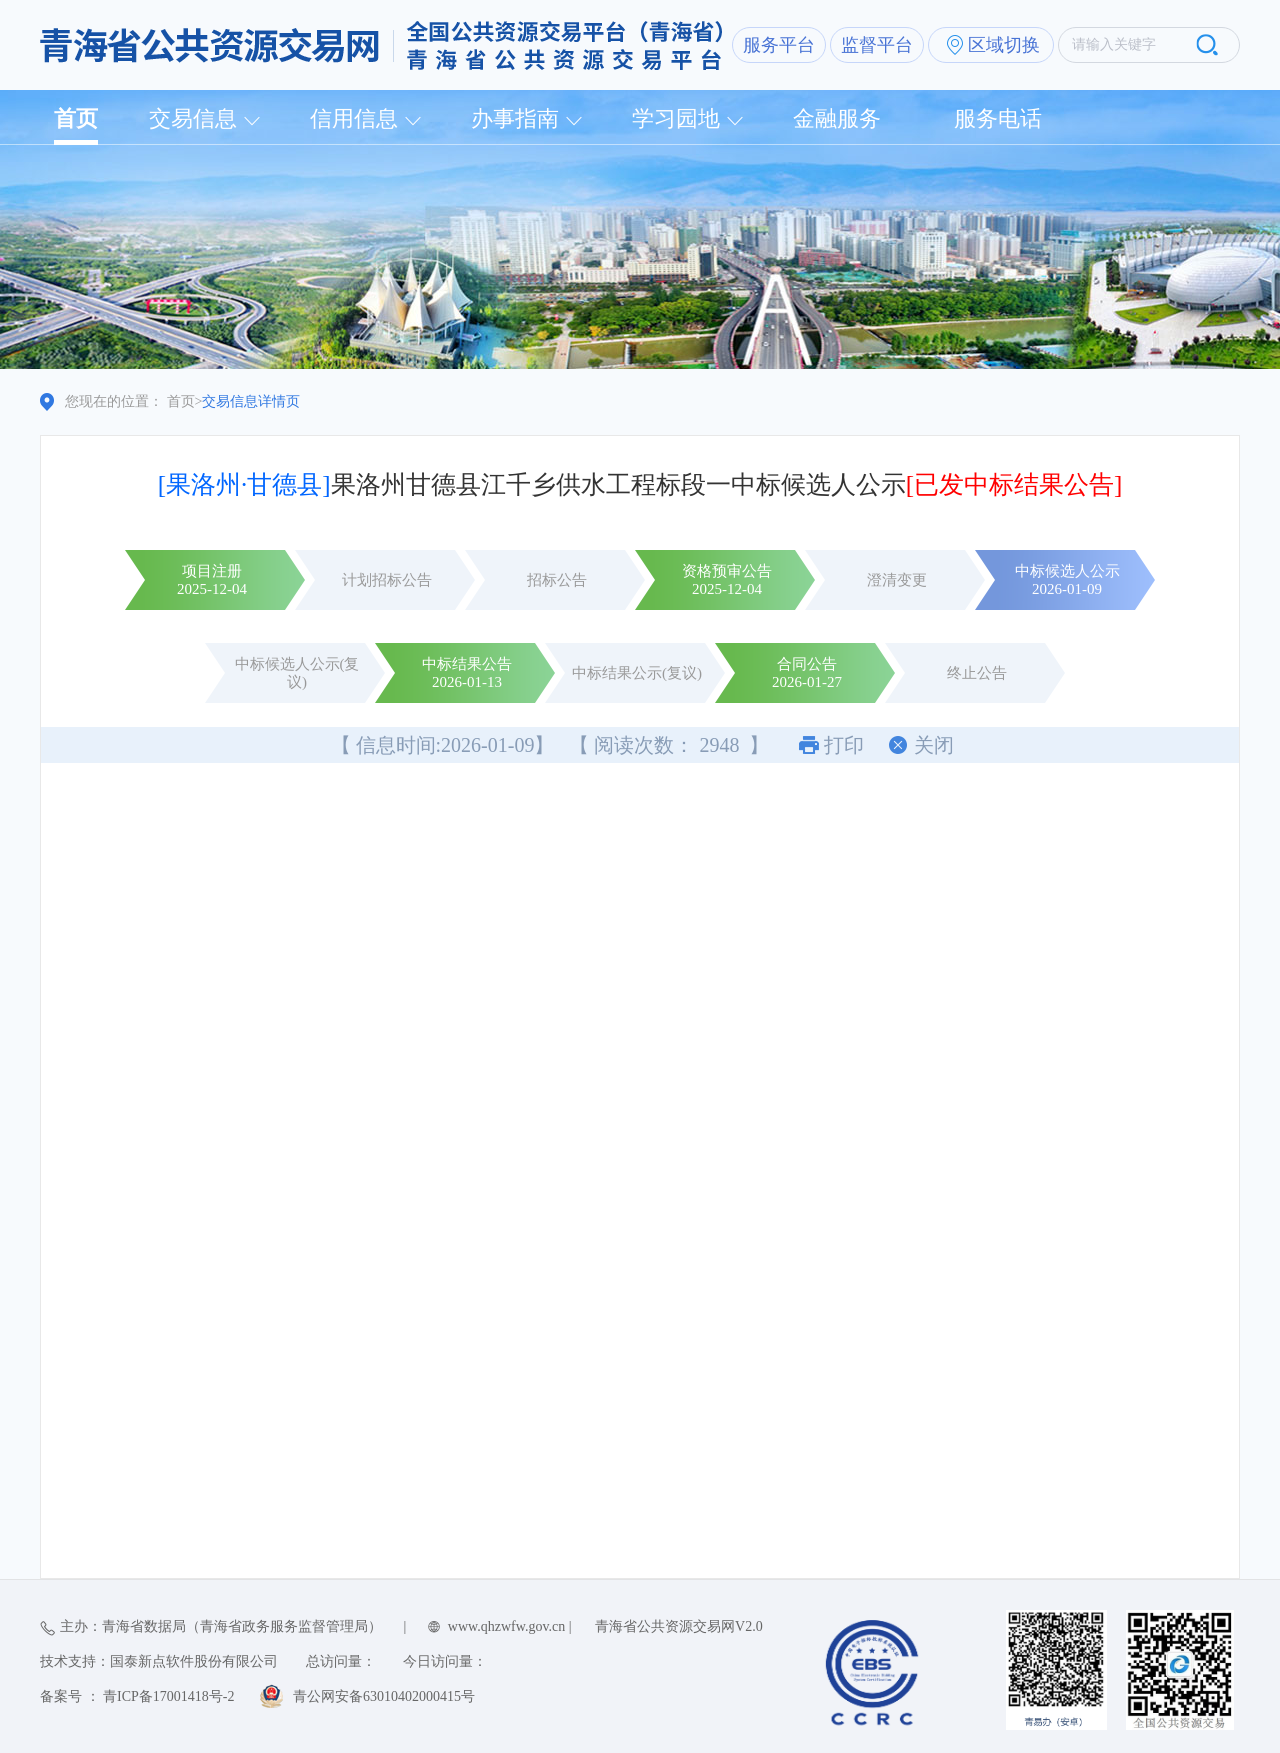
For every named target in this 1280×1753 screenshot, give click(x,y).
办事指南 (515, 118)
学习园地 (676, 118)
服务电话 (998, 118)
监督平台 (877, 45)
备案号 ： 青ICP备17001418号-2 (137, 1696)
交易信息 (193, 118)
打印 (844, 745)
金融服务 (837, 118)
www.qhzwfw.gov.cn (506, 1626)
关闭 (934, 745)
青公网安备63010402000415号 (384, 1696)
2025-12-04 (212, 589)
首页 (76, 118)
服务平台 (779, 45)
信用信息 (354, 118)
